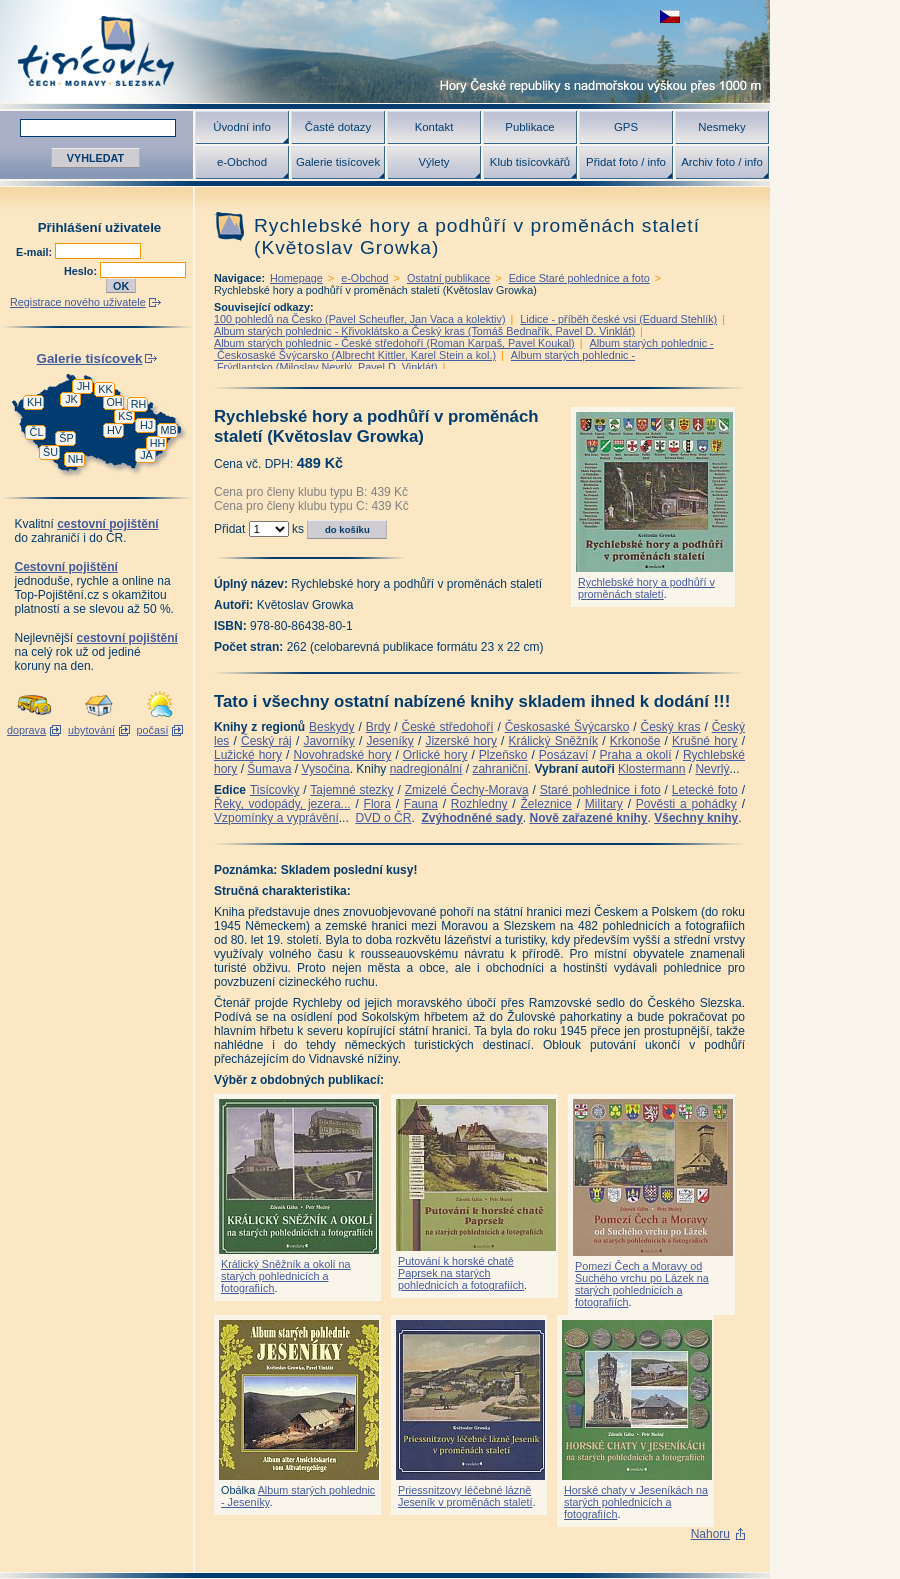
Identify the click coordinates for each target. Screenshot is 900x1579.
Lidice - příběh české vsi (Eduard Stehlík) (618, 319)
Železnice (546, 804)
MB (168, 430)
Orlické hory (435, 755)
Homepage (296, 278)
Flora (377, 804)
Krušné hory (705, 741)
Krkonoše (635, 741)
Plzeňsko (503, 755)
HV (114, 430)
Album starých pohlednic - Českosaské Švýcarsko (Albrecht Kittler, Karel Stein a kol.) (464, 349)
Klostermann (651, 769)
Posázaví (563, 755)
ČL (37, 432)
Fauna (421, 804)
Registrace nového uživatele (78, 302)
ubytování (91, 730)
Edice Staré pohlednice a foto (579, 278)
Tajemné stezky (351, 790)
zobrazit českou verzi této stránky (670, 16)
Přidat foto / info (626, 162)
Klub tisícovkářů (530, 162)
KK (105, 389)
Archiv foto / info (722, 162)
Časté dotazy (338, 127)
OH (114, 402)
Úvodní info (242, 127)
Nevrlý (712, 769)
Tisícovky (275, 790)
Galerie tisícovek (338, 162)
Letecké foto (705, 790)
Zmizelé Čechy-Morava (467, 790)
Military (604, 804)
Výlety (433, 162)
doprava (26, 730)
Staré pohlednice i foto (600, 790)
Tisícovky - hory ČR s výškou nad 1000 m (385, 51)
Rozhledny (479, 804)
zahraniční (499, 769)
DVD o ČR (383, 818)
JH (83, 386)
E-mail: (35, 252)
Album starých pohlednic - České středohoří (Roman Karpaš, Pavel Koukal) (394, 343)
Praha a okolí (636, 755)
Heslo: (82, 271)
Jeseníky (389, 741)
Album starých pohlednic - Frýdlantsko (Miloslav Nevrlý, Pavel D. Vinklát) (424, 361)
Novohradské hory (342, 755)
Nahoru (710, 1534)
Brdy (378, 727)
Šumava (269, 769)
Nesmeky (721, 127)
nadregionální (426, 769)
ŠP (66, 438)
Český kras (671, 727)
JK (71, 399)
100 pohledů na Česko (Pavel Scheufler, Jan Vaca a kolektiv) (360, 319)
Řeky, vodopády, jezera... (282, 804)
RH (139, 404)
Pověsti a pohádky (686, 804)
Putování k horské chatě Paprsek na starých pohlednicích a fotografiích (461, 1273)
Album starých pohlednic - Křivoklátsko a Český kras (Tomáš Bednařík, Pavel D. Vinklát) (424, 331)
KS (125, 416)
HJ (146, 425)
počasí (153, 730)
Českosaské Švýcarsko (567, 727)
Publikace (529, 127)
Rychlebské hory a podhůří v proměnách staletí (646, 588)
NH (76, 459)
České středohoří (448, 727)
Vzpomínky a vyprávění (276, 818)
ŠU (50, 452)
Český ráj (266, 741)
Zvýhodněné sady (471, 818)
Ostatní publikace (448, 278)
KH (34, 402)
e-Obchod (242, 162)
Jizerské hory (461, 741)
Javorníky (328, 741)
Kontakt (434, 127)
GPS (626, 127)
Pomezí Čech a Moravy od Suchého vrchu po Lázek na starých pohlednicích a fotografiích (642, 1284)
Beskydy (331, 727)
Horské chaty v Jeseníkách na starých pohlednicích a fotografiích (636, 1502)
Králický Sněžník (554, 741)
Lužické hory (248, 755)
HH (158, 443)
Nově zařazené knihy (588, 818)
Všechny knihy (696, 818)
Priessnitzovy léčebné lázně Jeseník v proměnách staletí (465, 1496)
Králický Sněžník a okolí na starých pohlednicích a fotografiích (286, 1276)
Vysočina (325, 769)
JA (146, 455)
